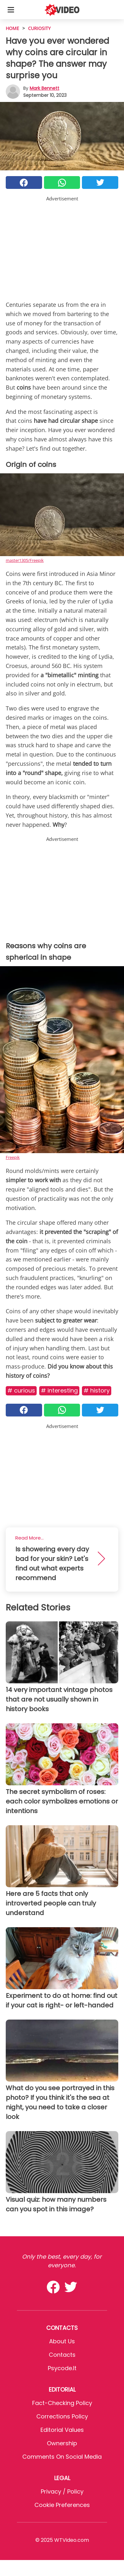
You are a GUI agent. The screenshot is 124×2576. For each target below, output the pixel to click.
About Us (62, 2341)
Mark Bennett (44, 88)
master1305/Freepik (25, 560)
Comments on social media (62, 2457)
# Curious (21, 1390)
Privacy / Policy (62, 2491)
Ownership (62, 2443)
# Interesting (59, 1390)
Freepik (13, 1157)
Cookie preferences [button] (62, 2505)
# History (97, 1390)
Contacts (62, 2355)
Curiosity (39, 28)
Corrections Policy (62, 2416)
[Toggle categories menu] (11, 9)
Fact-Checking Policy (62, 2403)
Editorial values (62, 2430)
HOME (12, 28)
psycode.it (62, 2368)
